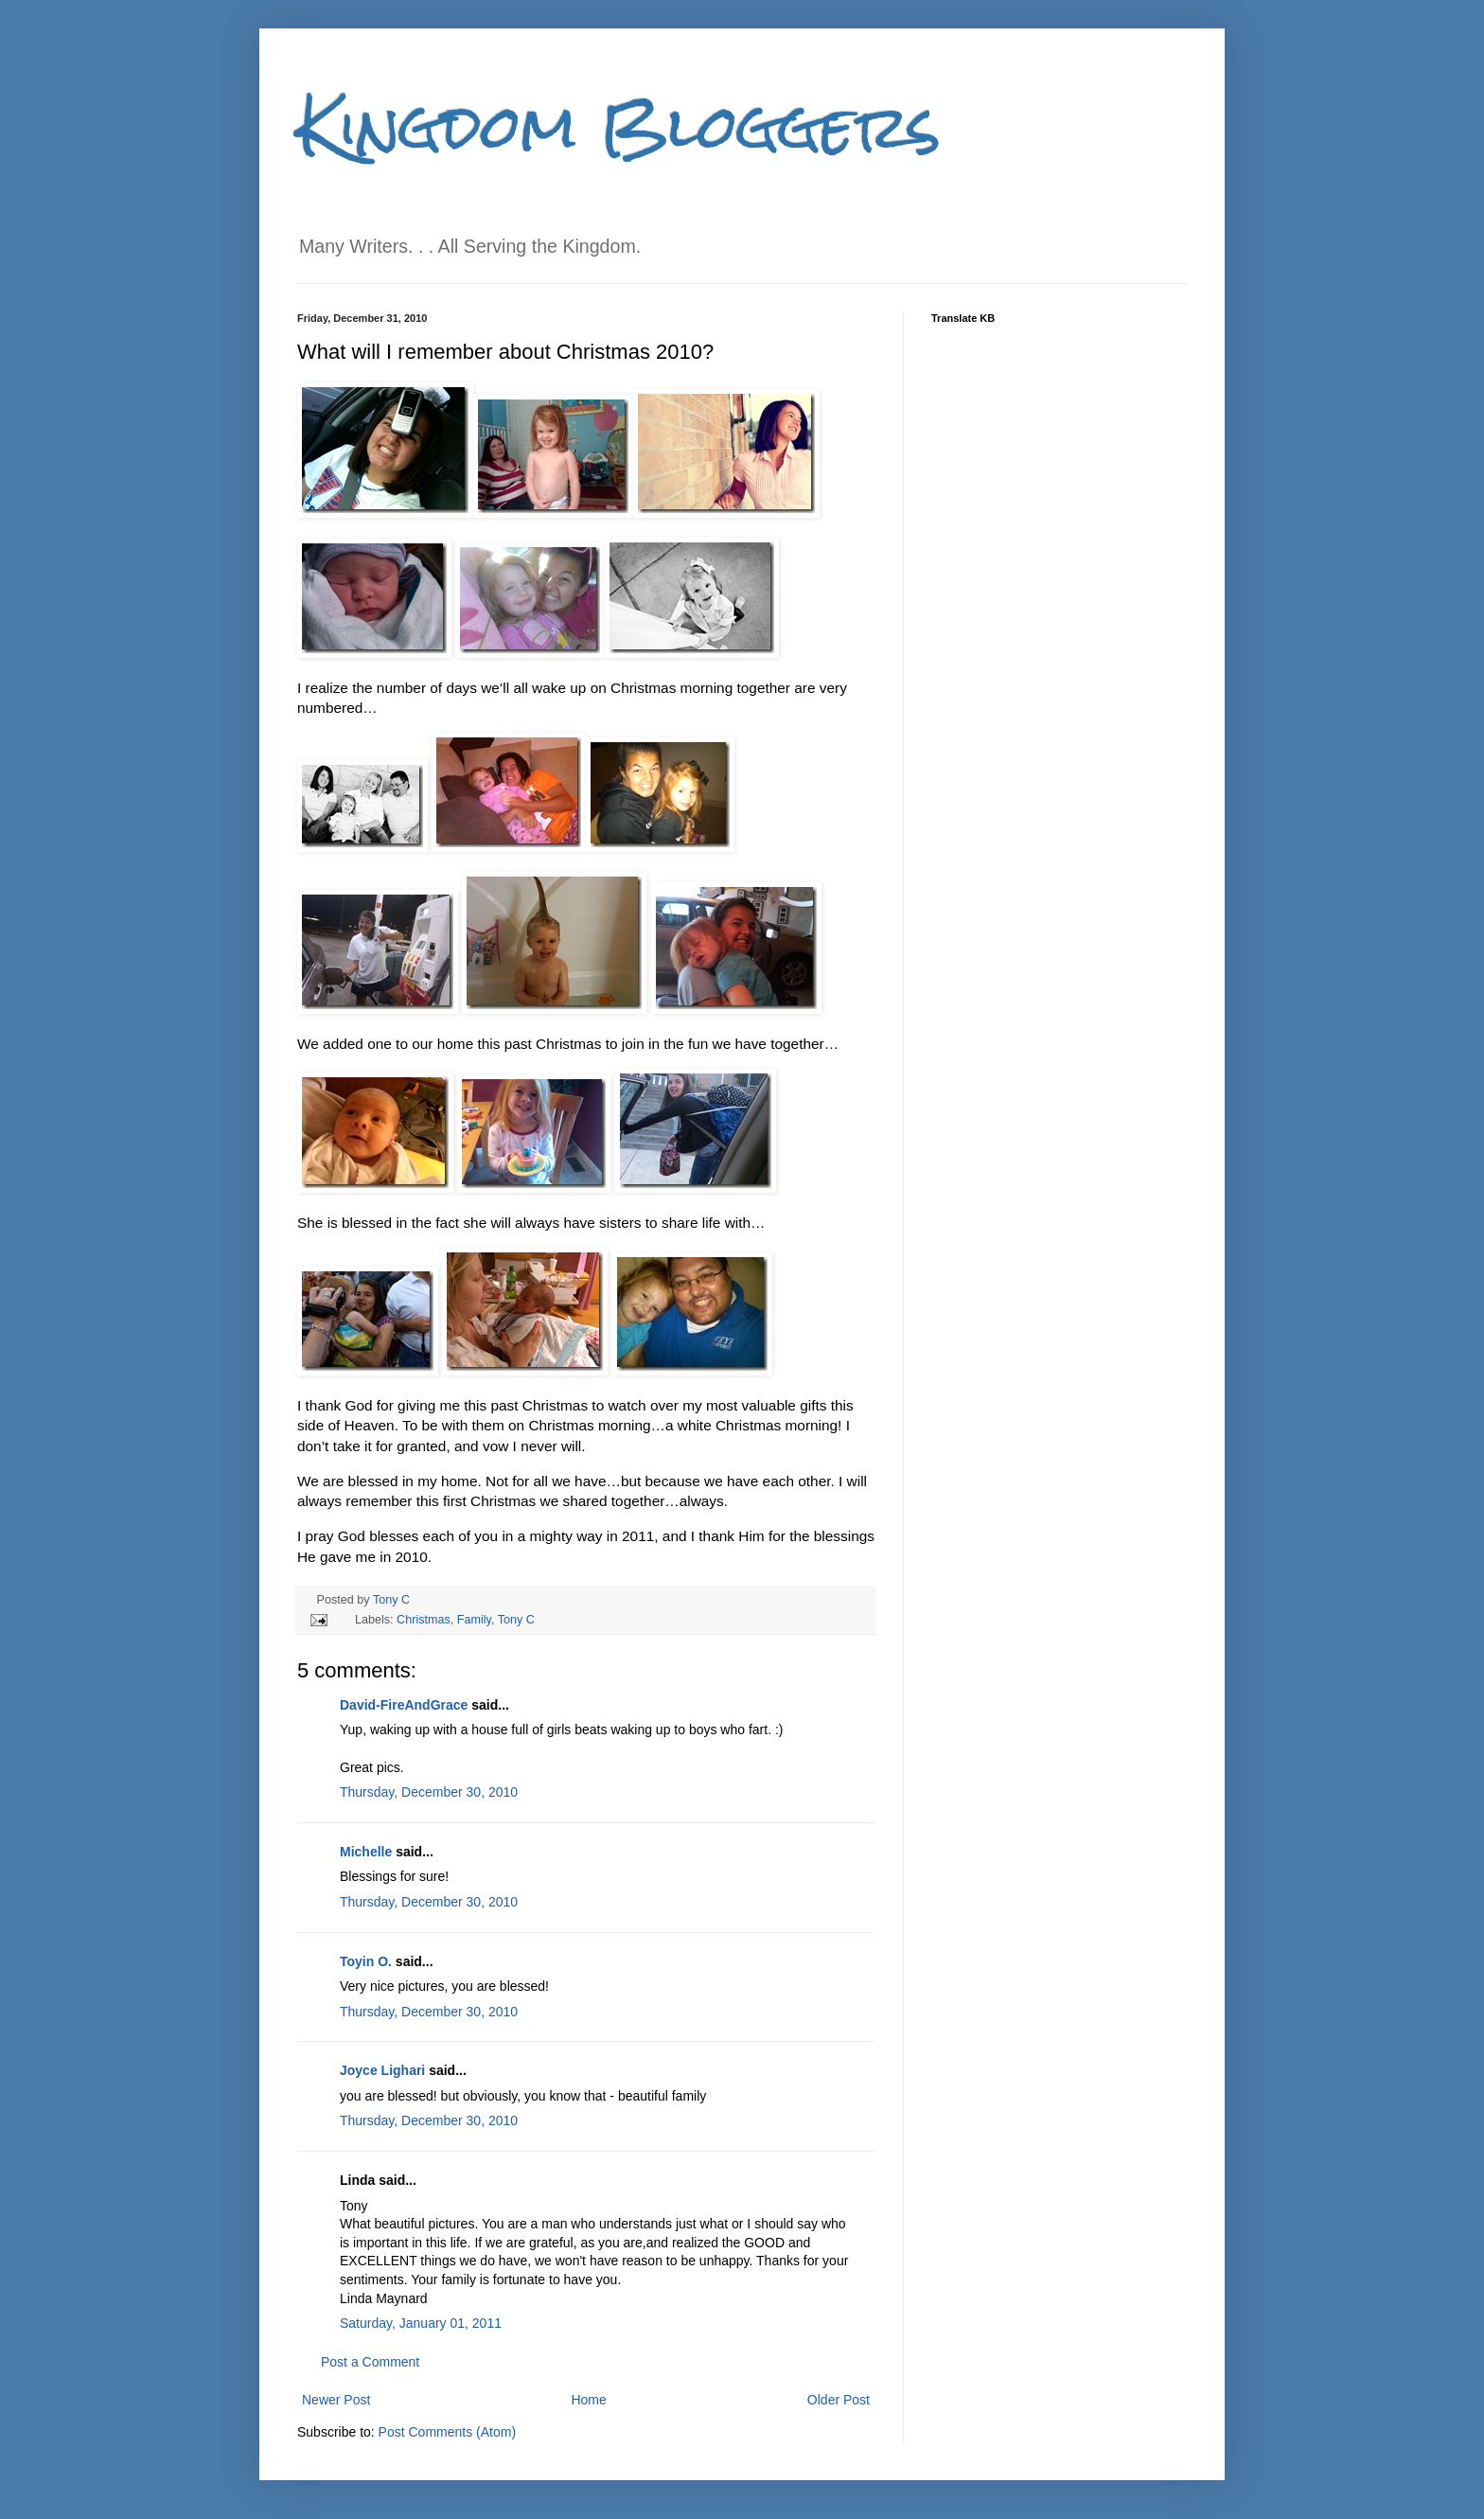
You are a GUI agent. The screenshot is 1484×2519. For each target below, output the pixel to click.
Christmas (423, 1619)
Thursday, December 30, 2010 (429, 1792)
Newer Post (336, 2399)
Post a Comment (370, 2361)
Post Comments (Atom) (447, 2431)
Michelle (366, 1851)
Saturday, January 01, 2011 (421, 2323)
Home (588, 2399)
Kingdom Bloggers (619, 126)
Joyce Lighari (382, 2070)
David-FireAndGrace (404, 1704)
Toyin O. (366, 1961)
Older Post (838, 2399)
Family (474, 1619)
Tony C (391, 1599)
